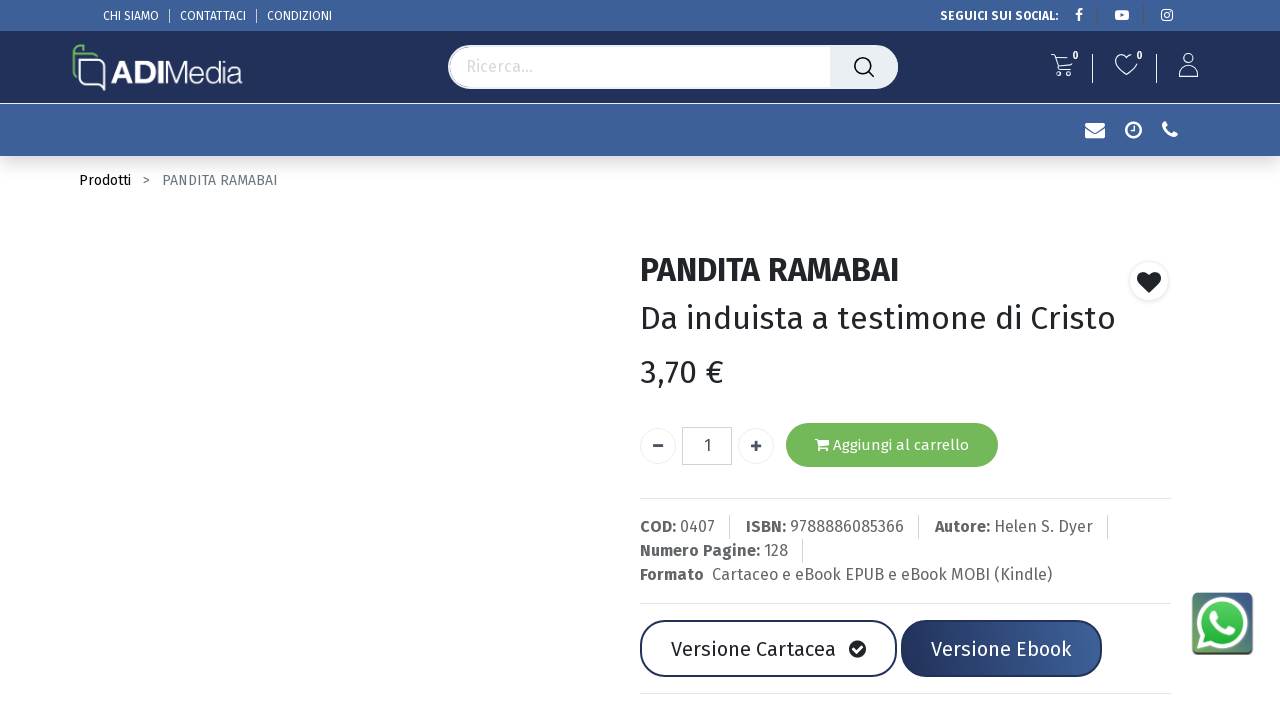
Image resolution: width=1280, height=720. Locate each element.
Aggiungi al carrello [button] (892, 445)
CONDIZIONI (299, 16)
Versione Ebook (1001, 649)
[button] (1149, 281)
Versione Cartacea (768, 649)
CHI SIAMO (131, 16)
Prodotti (105, 180)
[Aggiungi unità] (756, 446)
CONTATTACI (213, 16)
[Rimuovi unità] (658, 446)
